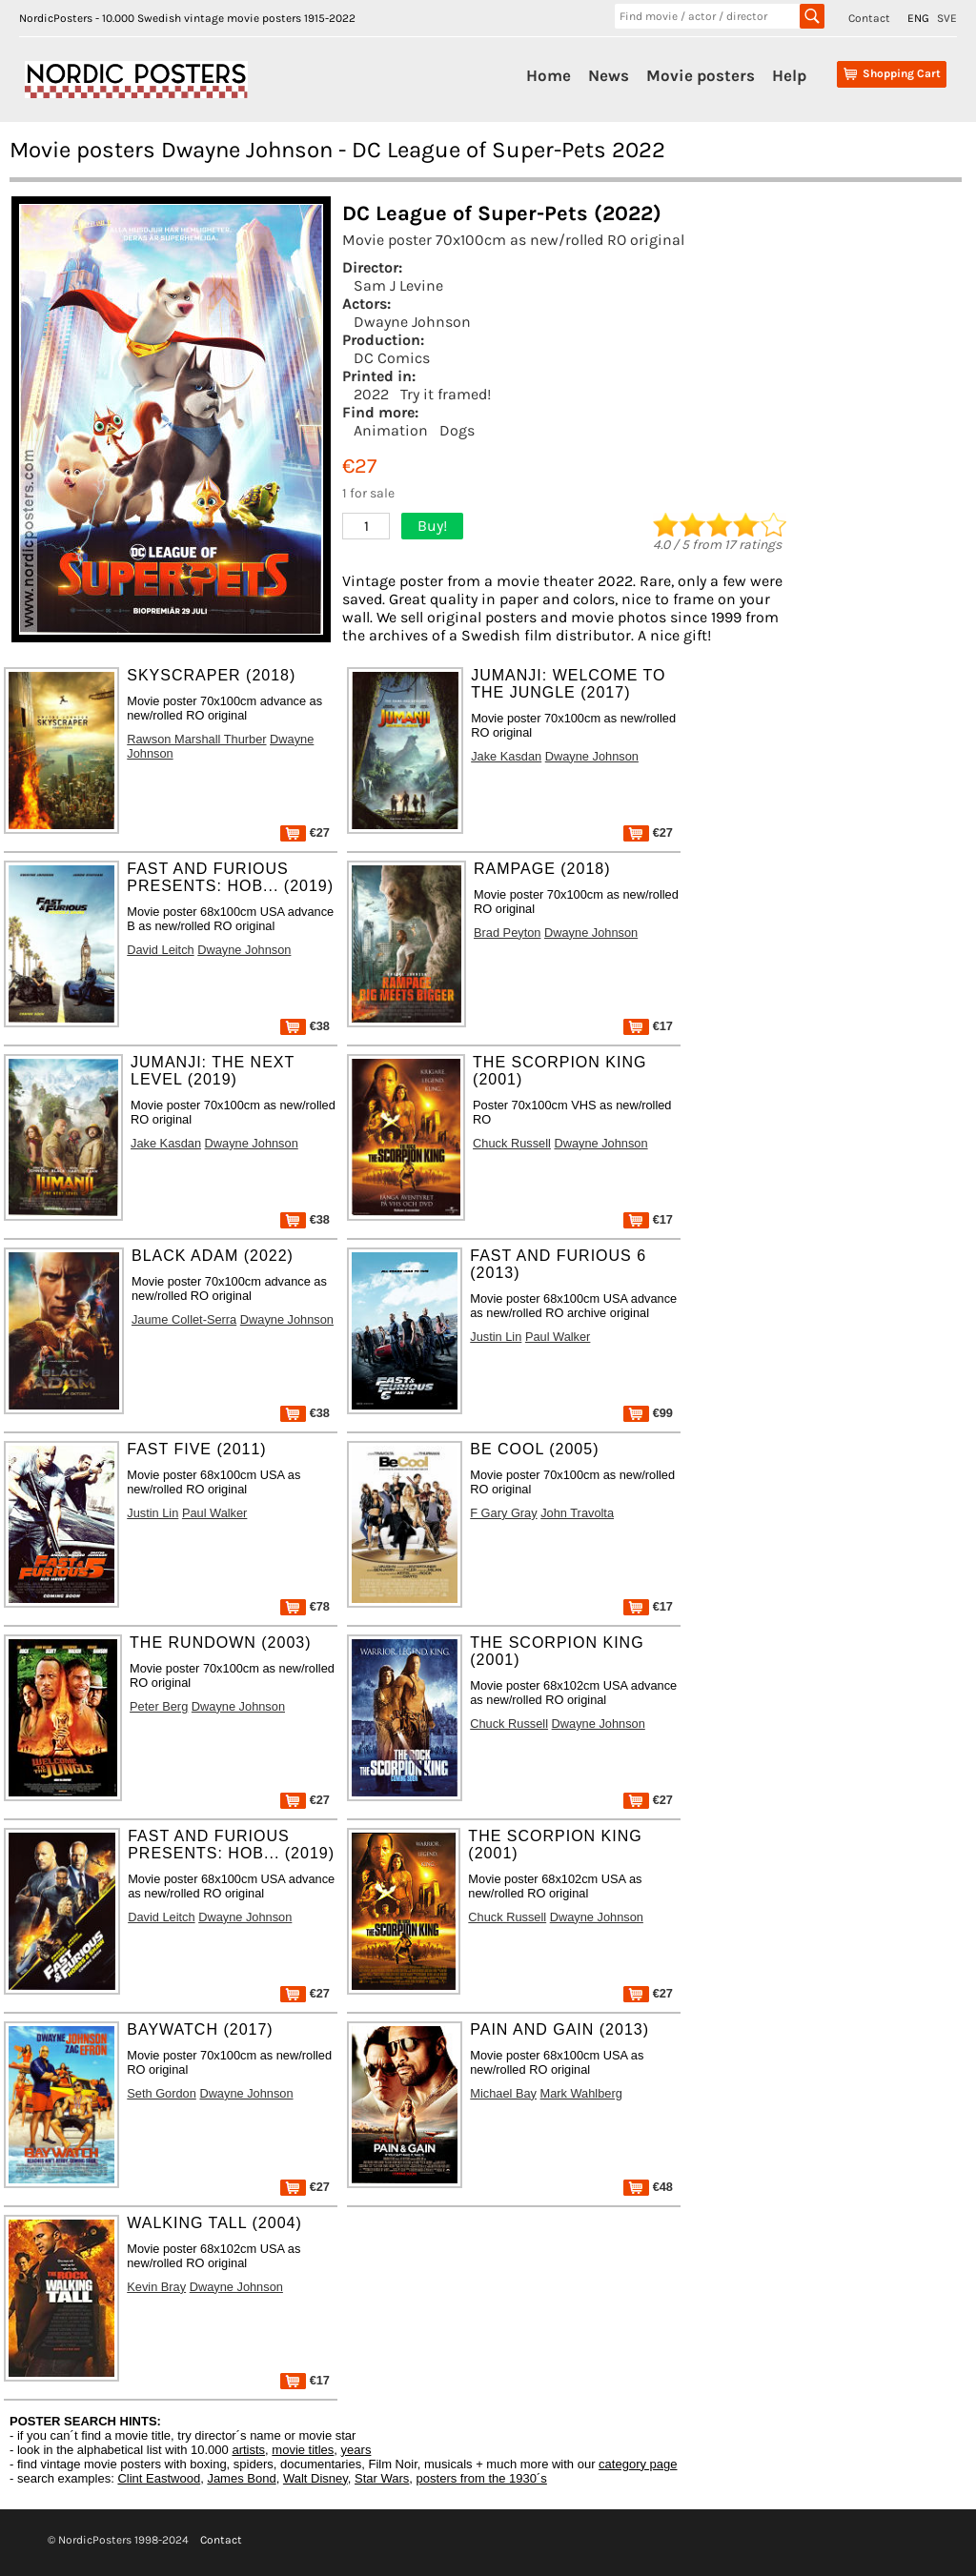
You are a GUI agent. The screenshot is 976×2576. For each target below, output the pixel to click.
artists (248, 2450)
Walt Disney (315, 2478)
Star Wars (382, 2478)
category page (638, 2464)
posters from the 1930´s (482, 2478)
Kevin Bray (156, 2287)
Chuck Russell (512, 1143)
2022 (371, 394)
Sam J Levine (398, 285)
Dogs (457, 430)
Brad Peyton (507, 932)
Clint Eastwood (158, 2478)
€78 (305, 1606)
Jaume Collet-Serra (184, 1319)
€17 (648, 1026)
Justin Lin (495, 1336)
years (356, 2450)
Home (548, 75)
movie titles (303, 2450)
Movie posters (700, 75)
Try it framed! (445, 394)
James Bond (241, 2478)
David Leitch (160, 950)
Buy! (432, 526)
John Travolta (577, 1513)
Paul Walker (558, 1336)
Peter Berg (159, 1706)
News (608, 75)
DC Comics (392, 358)
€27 (305, 832)
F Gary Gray (503, 1513)
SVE (947, 18)
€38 (305, 1026)
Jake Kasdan (506, 756)
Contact (869, 18)
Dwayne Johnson (412, 322)
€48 (648, 2187)
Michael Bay (503, 2093)
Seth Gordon (161, 2093)
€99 (648, 1413)
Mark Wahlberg (581, 2093)
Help (789, 75)
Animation (391, 430)
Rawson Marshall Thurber (196, 739)
